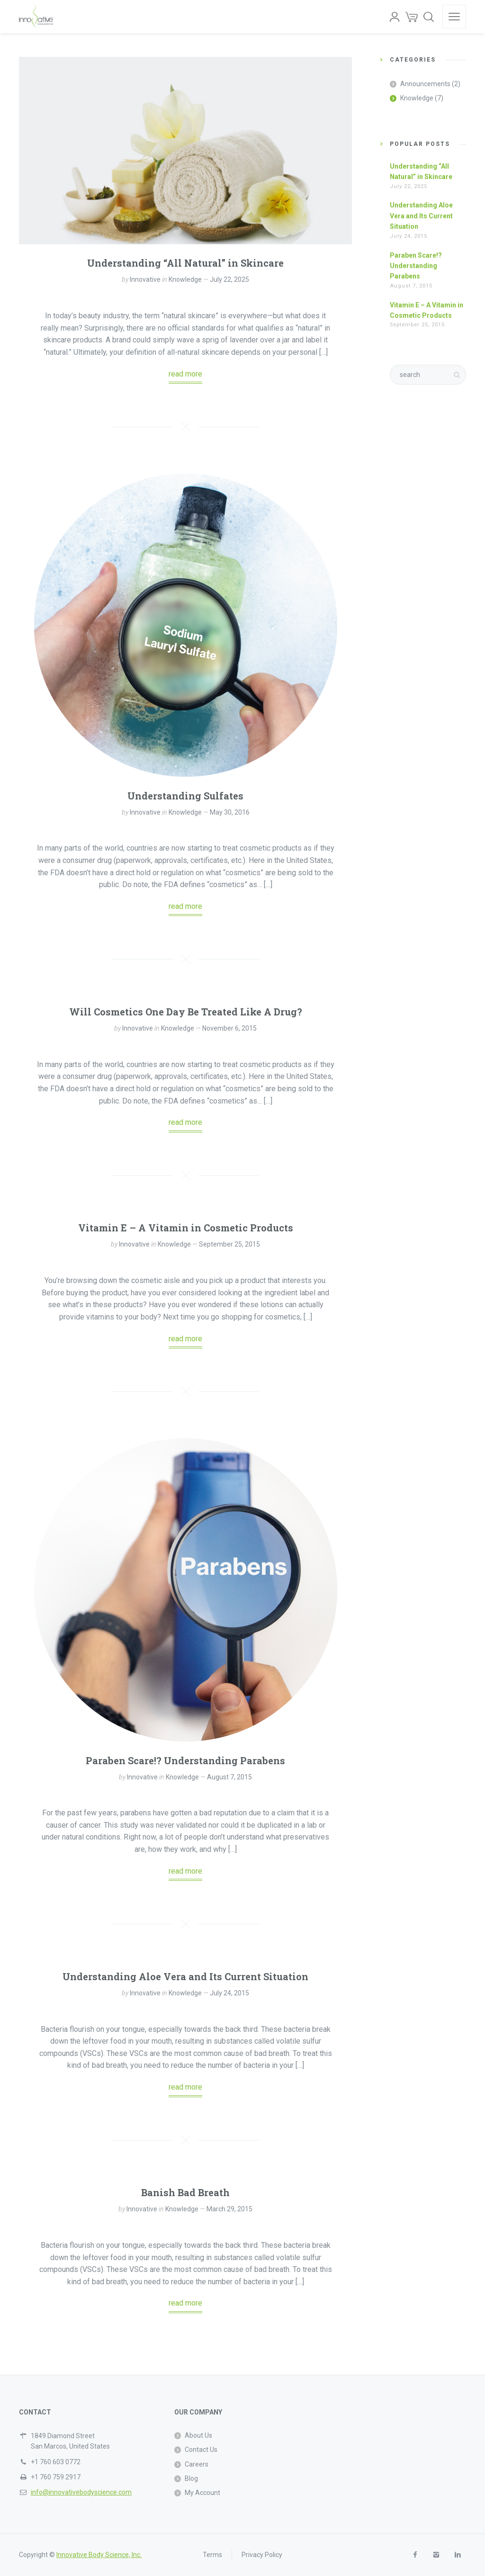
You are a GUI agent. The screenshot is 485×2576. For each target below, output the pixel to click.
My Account (202, 2492)
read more (185, 373)
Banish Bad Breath (185, 2192)
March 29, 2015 (229, 2209)
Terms (212, 2554)
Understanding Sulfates (185, 796)
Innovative (145, 279)
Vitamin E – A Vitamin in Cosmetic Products (185, 1227)
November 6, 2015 (229, 1028)
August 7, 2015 (229, 1777)
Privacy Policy (262, 2554)
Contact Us (201, 2449)
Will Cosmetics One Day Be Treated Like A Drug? (185, 1011)
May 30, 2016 (230, 812)
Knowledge (185, 279)
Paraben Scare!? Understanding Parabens (185, 1760)
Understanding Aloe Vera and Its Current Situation (185, 1976)
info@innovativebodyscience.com (81, 2492)
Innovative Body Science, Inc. (99, 2554)
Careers (196, 2464)
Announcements (425, 84)
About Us (198, 2435)
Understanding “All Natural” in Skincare (185, 263)
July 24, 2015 (229, 1993)
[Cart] (412, 16)
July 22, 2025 (229, 279)
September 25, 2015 (229, 1244)
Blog (191, 2478)
